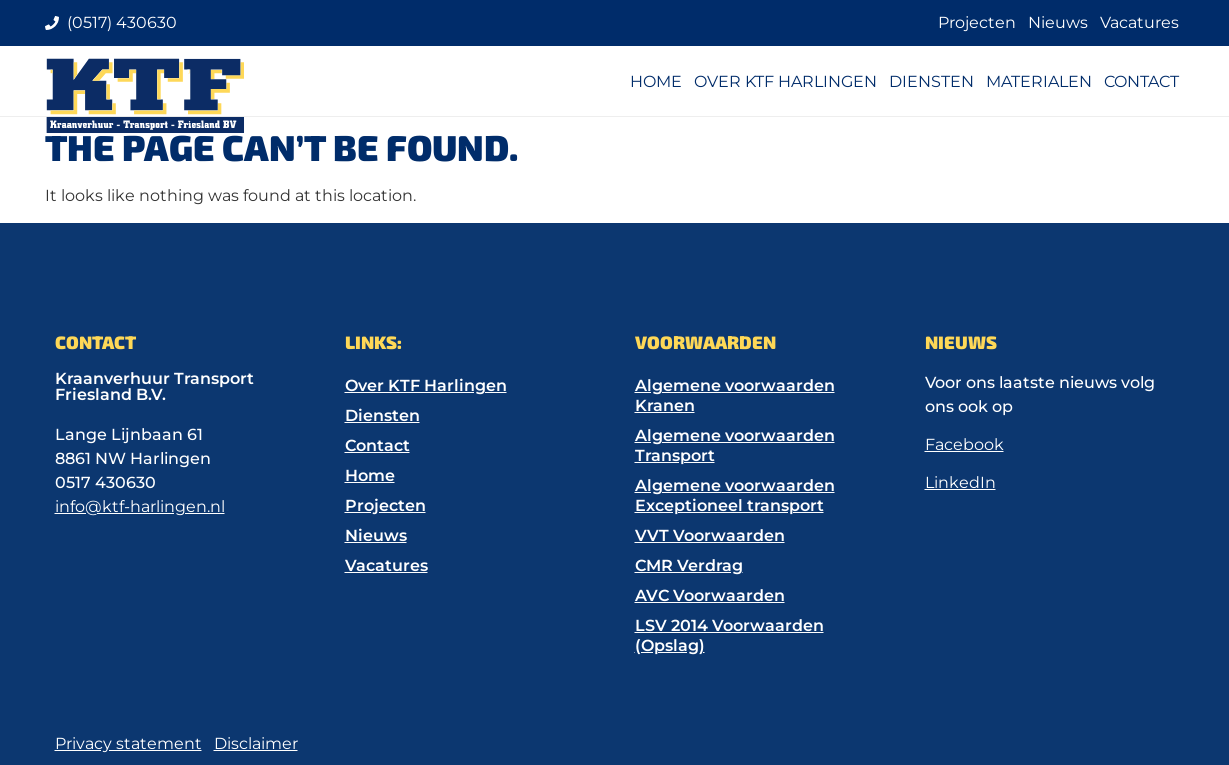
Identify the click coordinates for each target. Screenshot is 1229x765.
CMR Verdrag (689, 565)
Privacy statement (128, 743)
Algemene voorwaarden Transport (735, 445)
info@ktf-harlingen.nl (140, 506)
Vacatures (1139, 22)
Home (656, 81)
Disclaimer (256, 743)
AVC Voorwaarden (710, 595)
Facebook (964, 444)
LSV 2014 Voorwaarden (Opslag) (729, 635)
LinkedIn (960, 482)
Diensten (931, 81)
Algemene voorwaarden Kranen (735, 395)
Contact (1141, 81)
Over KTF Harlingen (785, 81)
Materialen (1039, 81)
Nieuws (1058, 22)
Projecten (977, 22)
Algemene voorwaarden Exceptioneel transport (735, 495)
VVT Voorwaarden (710, 535)
